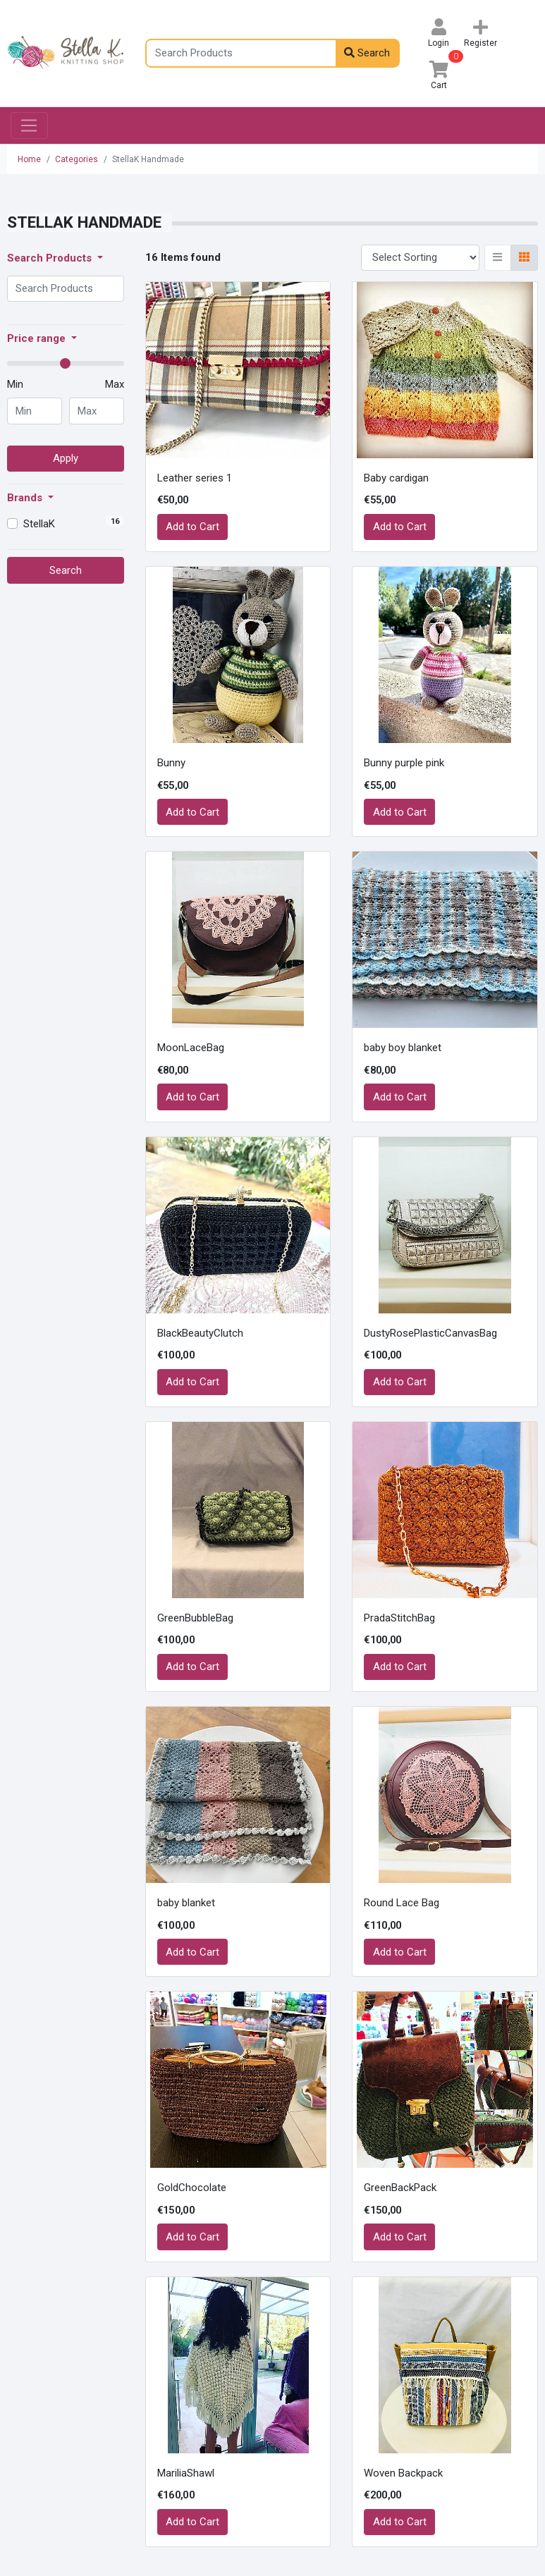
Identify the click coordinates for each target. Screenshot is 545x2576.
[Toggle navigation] (29, 125)
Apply (65, 458)
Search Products (50, 258)
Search (367, 53)
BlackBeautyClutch (200, 1333)
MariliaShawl (185, 2473)
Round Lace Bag (401, 1902)
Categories (76, 159)
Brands (26, 497)
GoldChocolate (191, 2187)
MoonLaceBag (190, 1047)
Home (29, 159)
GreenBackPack (400, 2187)
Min (15, 384)
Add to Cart (192, 526)
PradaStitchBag (399, 1618)
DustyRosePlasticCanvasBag (430, 1333)
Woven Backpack (403, 2473)
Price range (37, 338)
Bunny (171, 762)
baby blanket (186, 1902)
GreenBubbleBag (195, 1618)
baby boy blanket (402, 1047)
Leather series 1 (194, 478)
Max (114, 384)
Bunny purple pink (404, 762)
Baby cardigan (396, 478)
